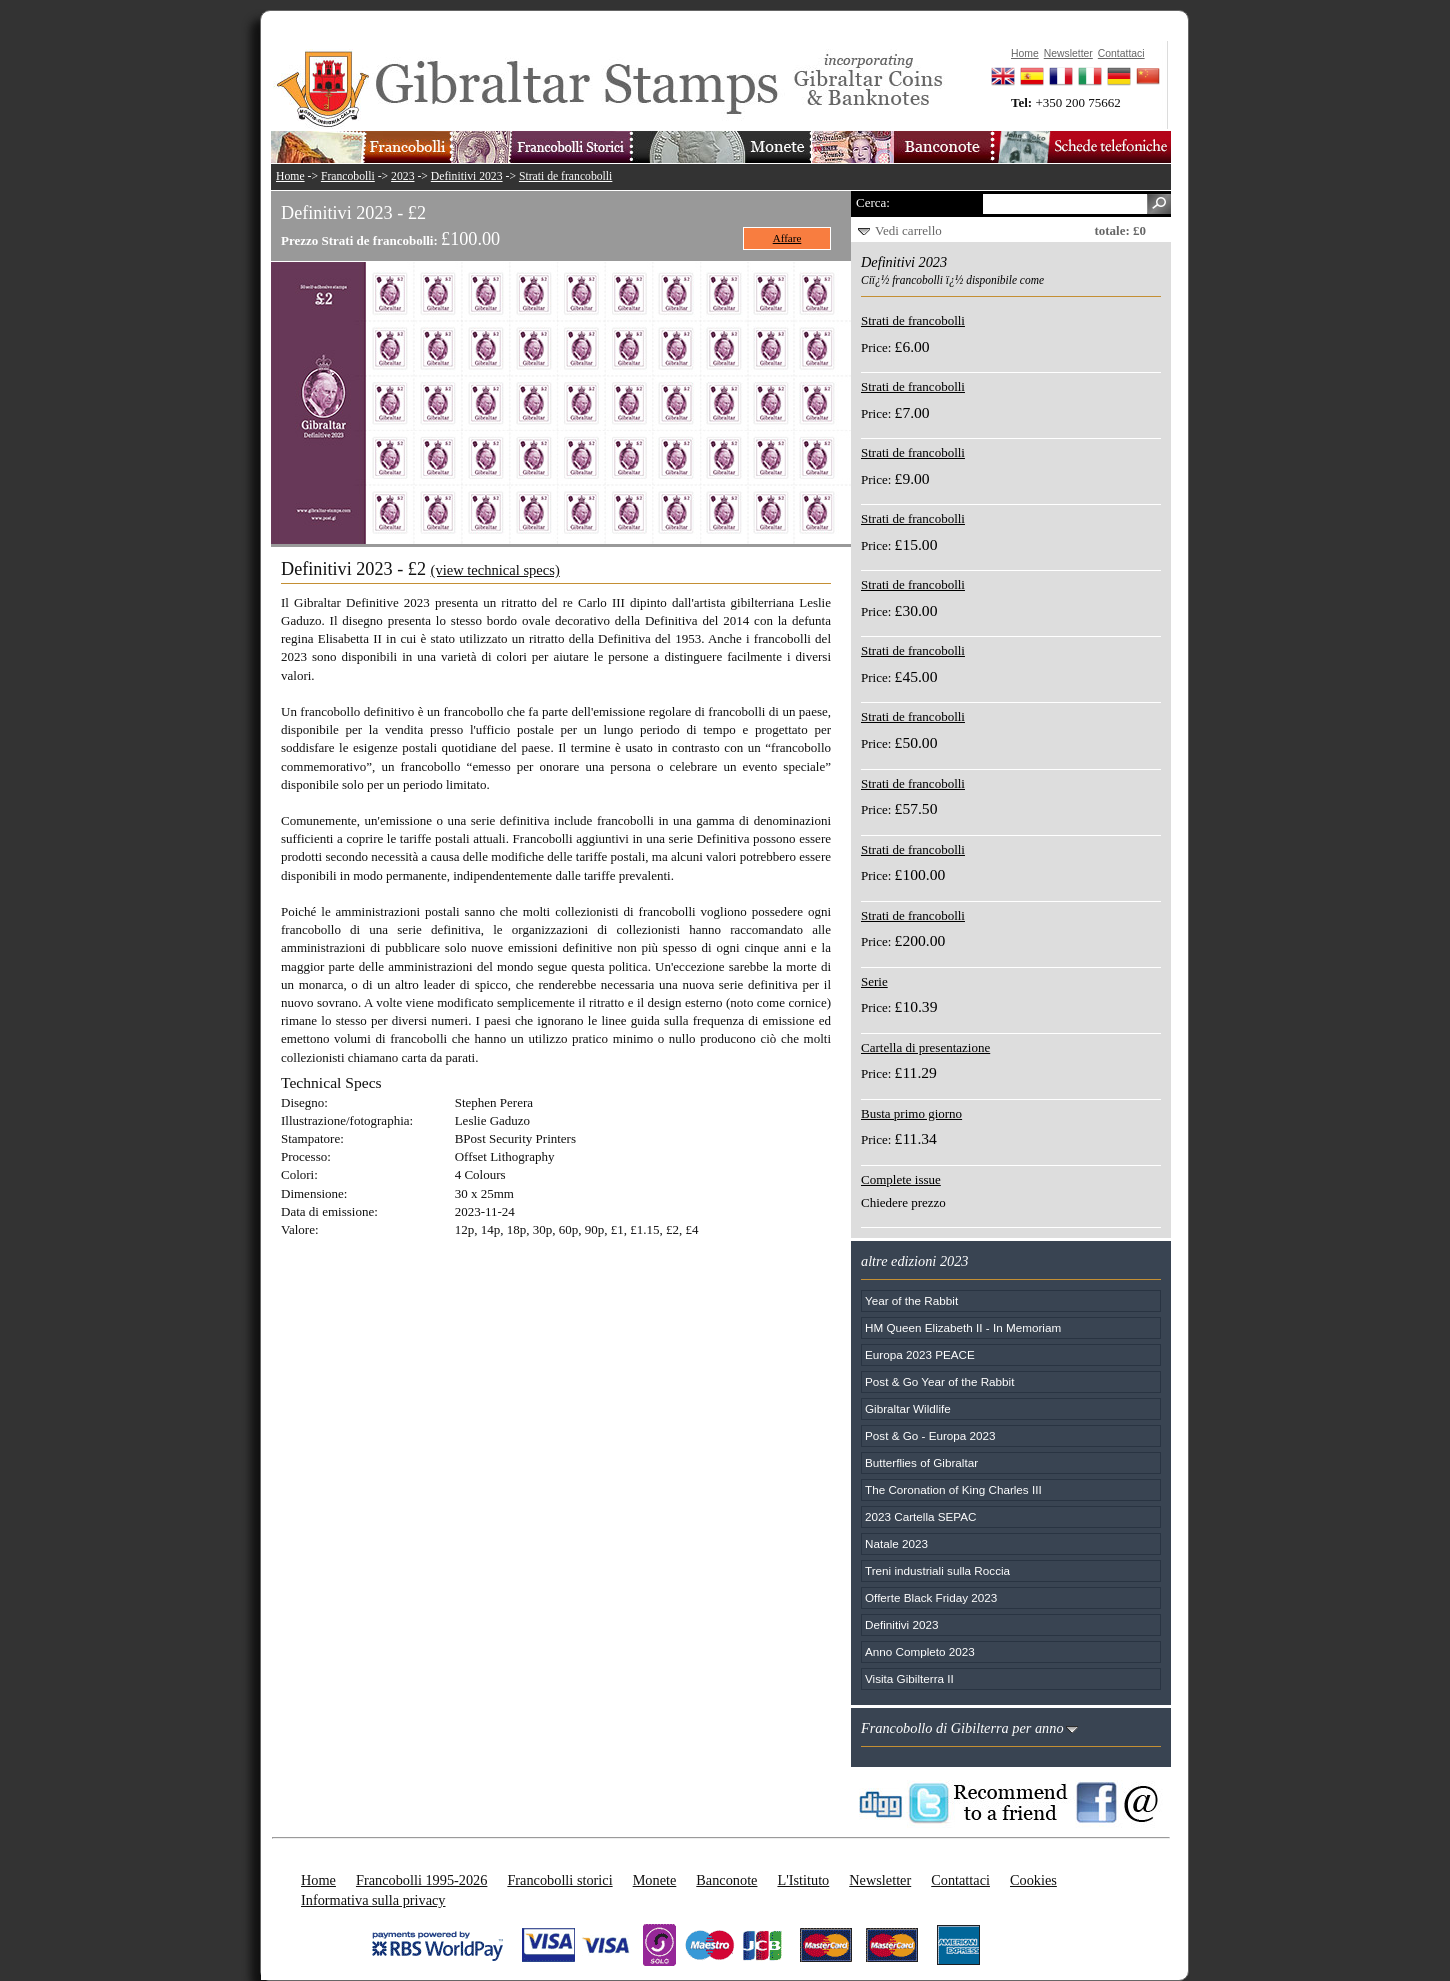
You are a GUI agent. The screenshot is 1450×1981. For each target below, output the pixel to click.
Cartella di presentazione (925, 1047)
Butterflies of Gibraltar (921, 1462)
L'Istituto (803, 1880)
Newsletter (880, 1880)
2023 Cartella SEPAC (921, 1516)
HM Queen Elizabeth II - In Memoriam (963, 1327)
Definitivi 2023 (467, 176)
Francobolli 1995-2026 (421, 1880)
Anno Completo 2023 (920, 1651)
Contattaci (960, 1880)
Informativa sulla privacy (373, 1900)
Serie (874, 981)
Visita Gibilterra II (909, 1678)
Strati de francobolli (565, 176)
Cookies (1033, 1880)
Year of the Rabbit (911, 1300)
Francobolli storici (559, 1880)
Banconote (726, 1880)
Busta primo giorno (911, 1113)
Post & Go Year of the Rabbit (939, 1381)
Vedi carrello (908, 230)
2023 (402, 176)
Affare (787, 238)
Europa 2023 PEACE (920, 1354)
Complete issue (901, 1179)
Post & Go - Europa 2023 (930, 1435)
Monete (655, 1880)
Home (290, 176)
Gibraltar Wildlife (908, 1408)
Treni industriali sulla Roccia (937, 1570)
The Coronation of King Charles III (953, 1489)
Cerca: (873, 202)
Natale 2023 (896, 1543)
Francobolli (348, 176)
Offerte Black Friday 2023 (931, 1597)
